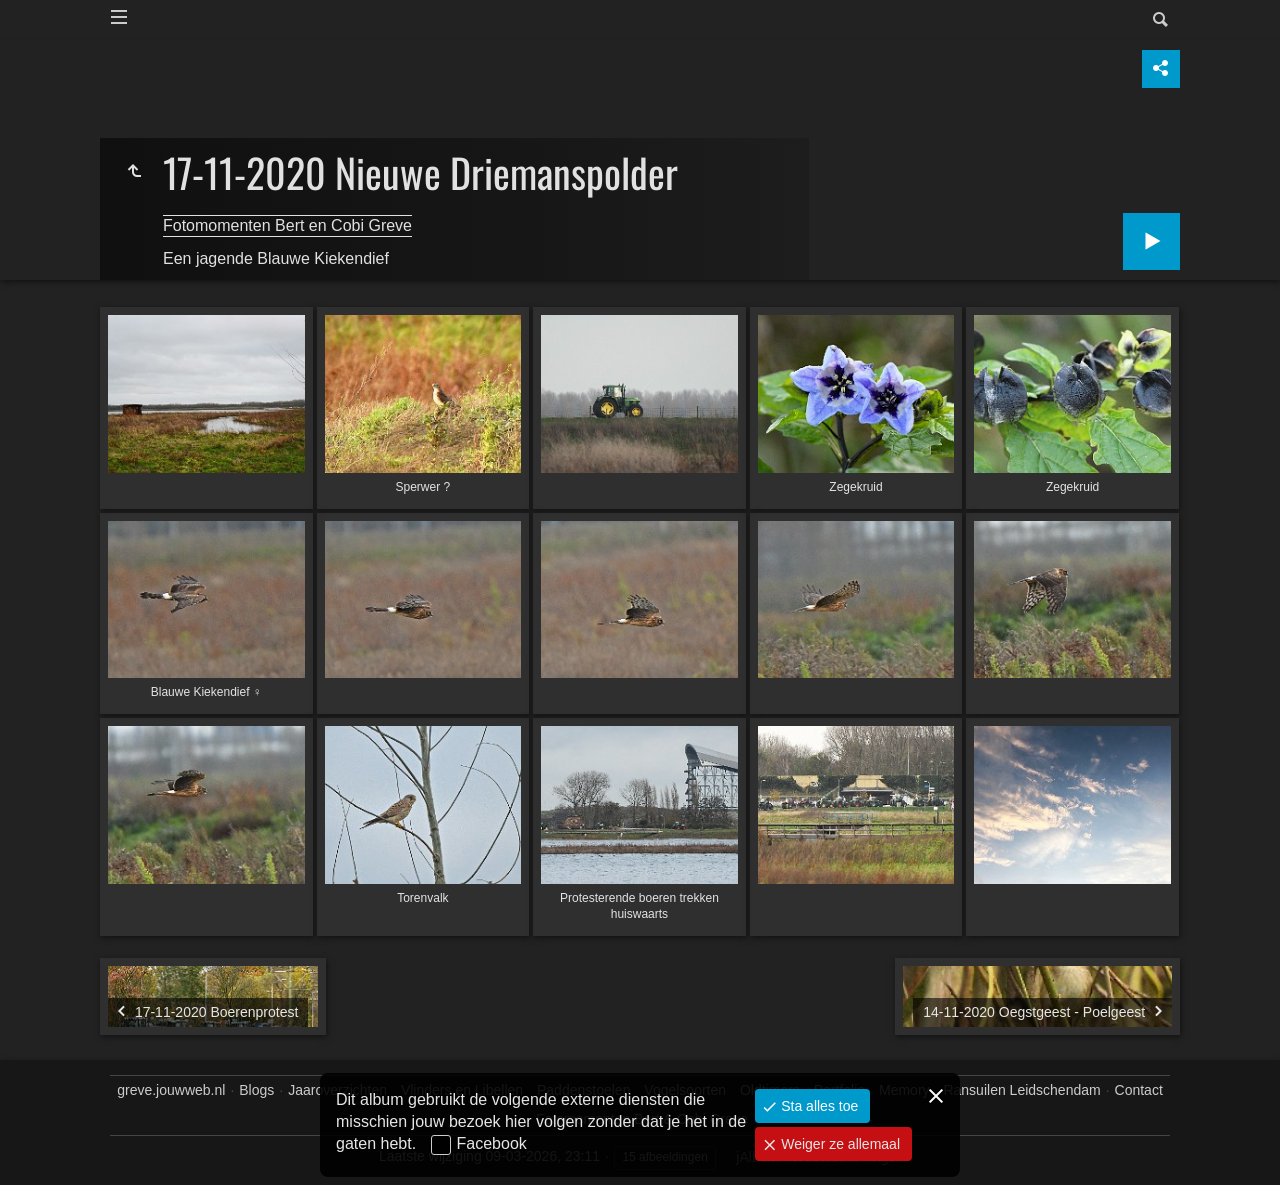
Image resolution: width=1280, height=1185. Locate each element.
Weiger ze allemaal (838, 1144)
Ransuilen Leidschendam (1021, 1090)
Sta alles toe (817, 1106)
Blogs (256, 1090)
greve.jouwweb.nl (171, 1090)
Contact (1139, 1090)
